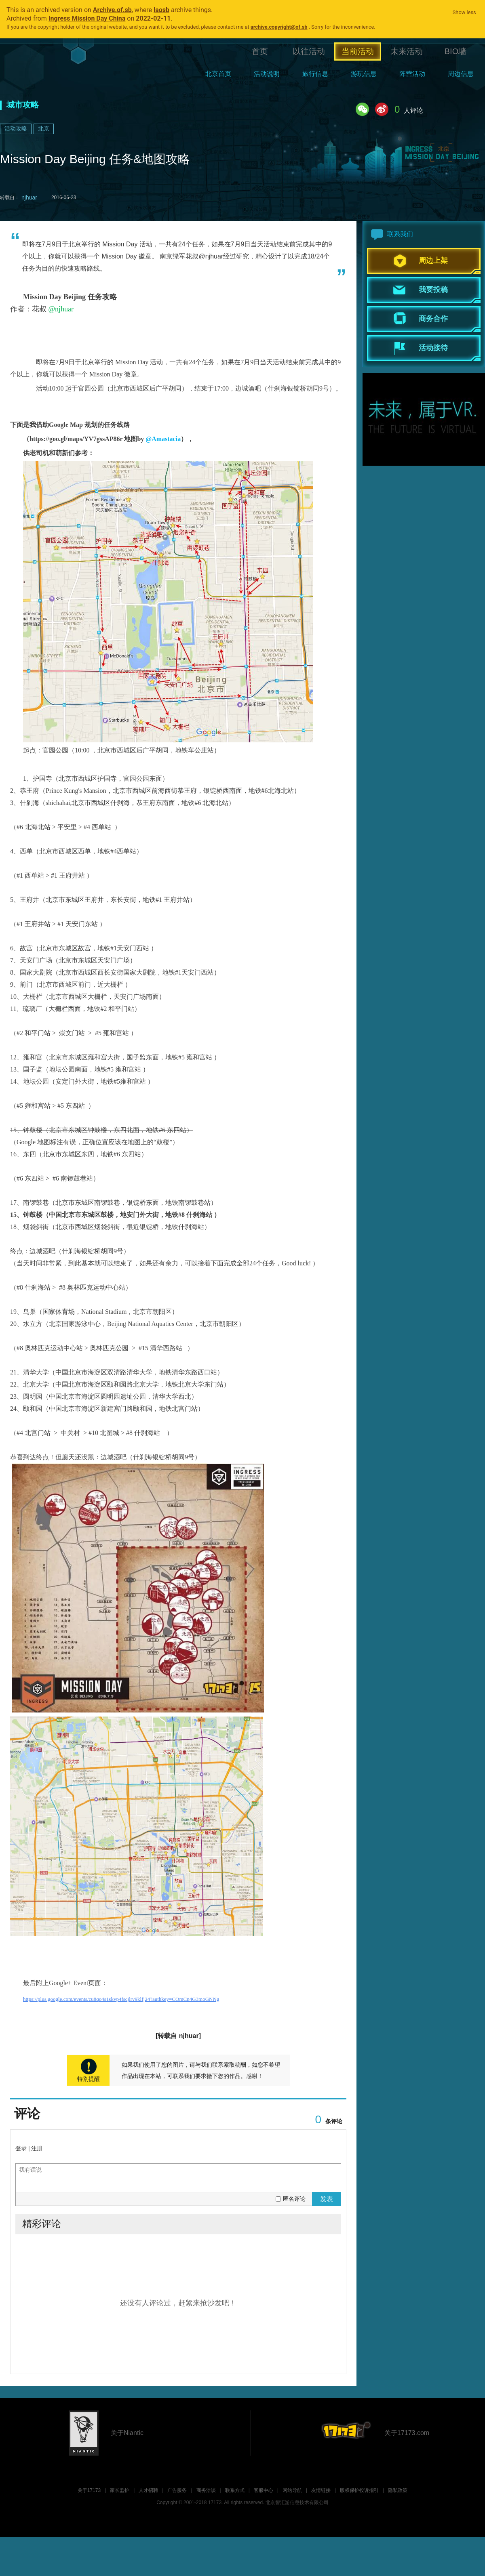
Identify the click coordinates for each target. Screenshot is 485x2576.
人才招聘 (148, 2490)
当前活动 (358, 51)
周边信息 (461, 73)
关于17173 (89, 2490)
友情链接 (321, 2490)
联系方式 (235, 2490)
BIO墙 (455, 51)
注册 (36, 2148)
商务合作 (433, 319)
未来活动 (406, 51)
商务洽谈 (206, 2490)
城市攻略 (22, 105)
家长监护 (119, 2490)
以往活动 (309, 51)
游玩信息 (364, 73)
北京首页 (218, 73)
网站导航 (292, 2490)
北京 (43, 128)
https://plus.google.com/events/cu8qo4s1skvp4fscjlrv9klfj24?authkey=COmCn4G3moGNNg (121, 1999)
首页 (260, 51)
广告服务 (177, 2490)
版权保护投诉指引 (359, 2490)
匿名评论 (294, 2199)
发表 (326, 2199)
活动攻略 (15, 128)
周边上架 (433, 260)
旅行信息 (315, 73)
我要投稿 (433, 290)
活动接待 (433, 348)
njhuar (29, 197)
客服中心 (263, 2490)
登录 (21, 2148)
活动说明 (267, 73)
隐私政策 (397, 2490)
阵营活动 (412, 73)
